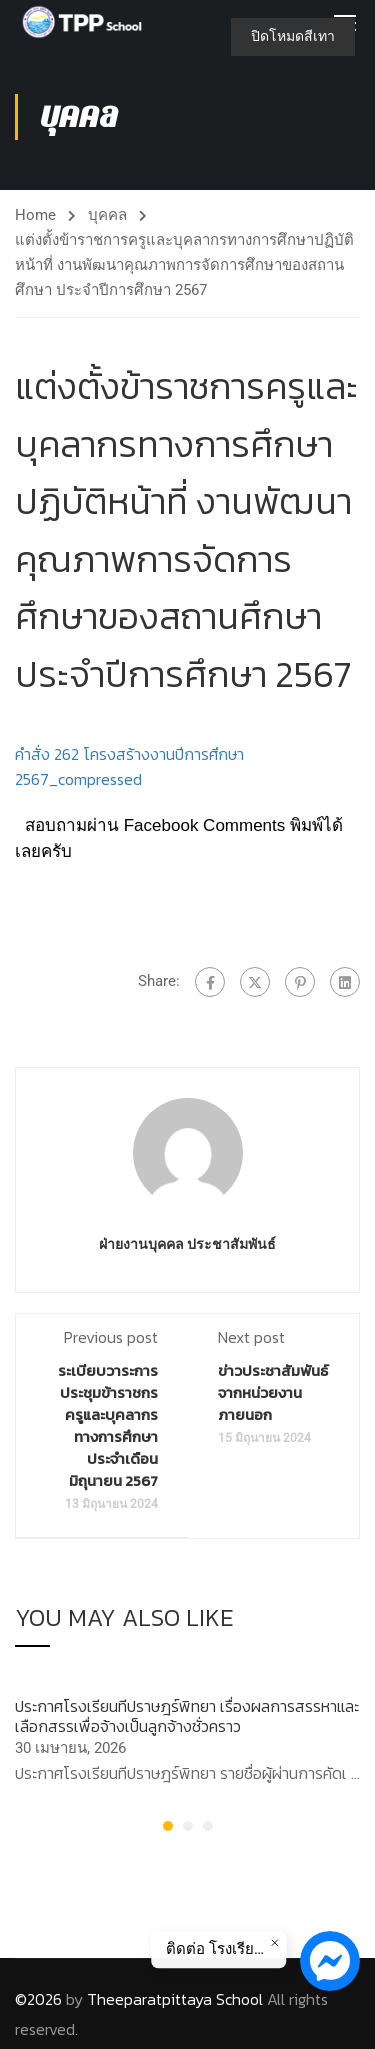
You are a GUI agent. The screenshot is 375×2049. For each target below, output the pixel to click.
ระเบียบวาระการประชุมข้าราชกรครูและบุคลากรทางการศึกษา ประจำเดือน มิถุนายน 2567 (108, 1425)
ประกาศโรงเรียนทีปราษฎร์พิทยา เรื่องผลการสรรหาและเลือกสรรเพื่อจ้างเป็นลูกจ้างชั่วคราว (187, 1715)
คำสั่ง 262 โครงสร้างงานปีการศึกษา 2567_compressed (129, 767)
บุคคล (107, 215)
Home (35, 215)
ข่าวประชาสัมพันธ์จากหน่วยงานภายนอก (273, 1392)
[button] (168, 1826)
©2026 (38, 1999)
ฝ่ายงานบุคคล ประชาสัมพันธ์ (187, 1244)
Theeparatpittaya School (175, 1999)
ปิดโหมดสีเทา (293, 36)
